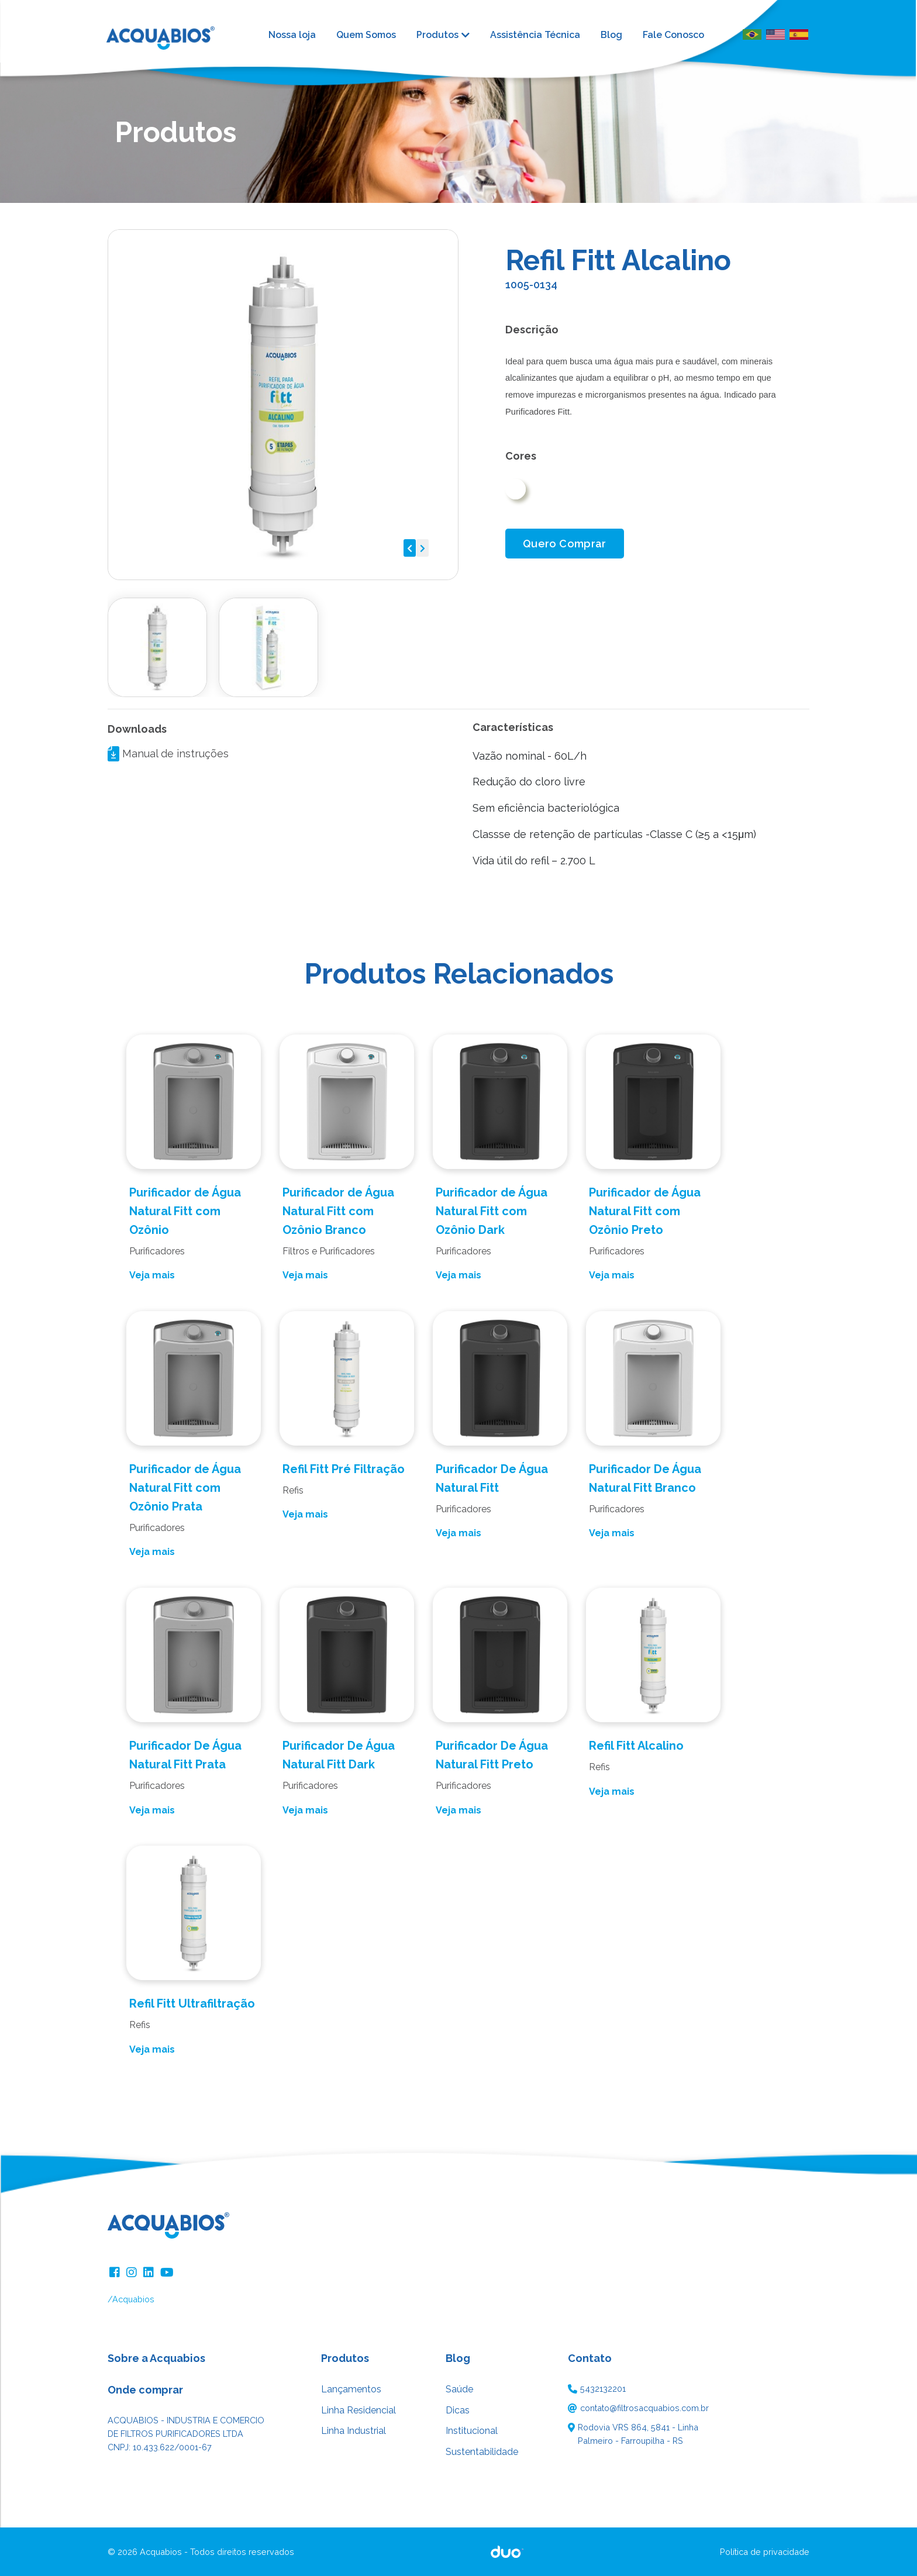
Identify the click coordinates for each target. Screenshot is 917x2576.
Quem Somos (366, 34)
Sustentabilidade (482, 2451)
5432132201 (603, 2389)
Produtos (437, 35)
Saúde (459, 2389)
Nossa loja (292, 34)
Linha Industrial (353, 2430)
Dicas (458, 2410)
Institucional (472, 2430)
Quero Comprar (564, 543)
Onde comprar (145, 2390)
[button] (410, 548)
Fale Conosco (673, 34)
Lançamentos (351, 2389)
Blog (611, 34)
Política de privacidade (764, 2552)
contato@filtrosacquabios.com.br (644, 2408)
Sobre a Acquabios (156, 2358)
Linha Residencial (358, 2410)
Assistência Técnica (535, 34)
